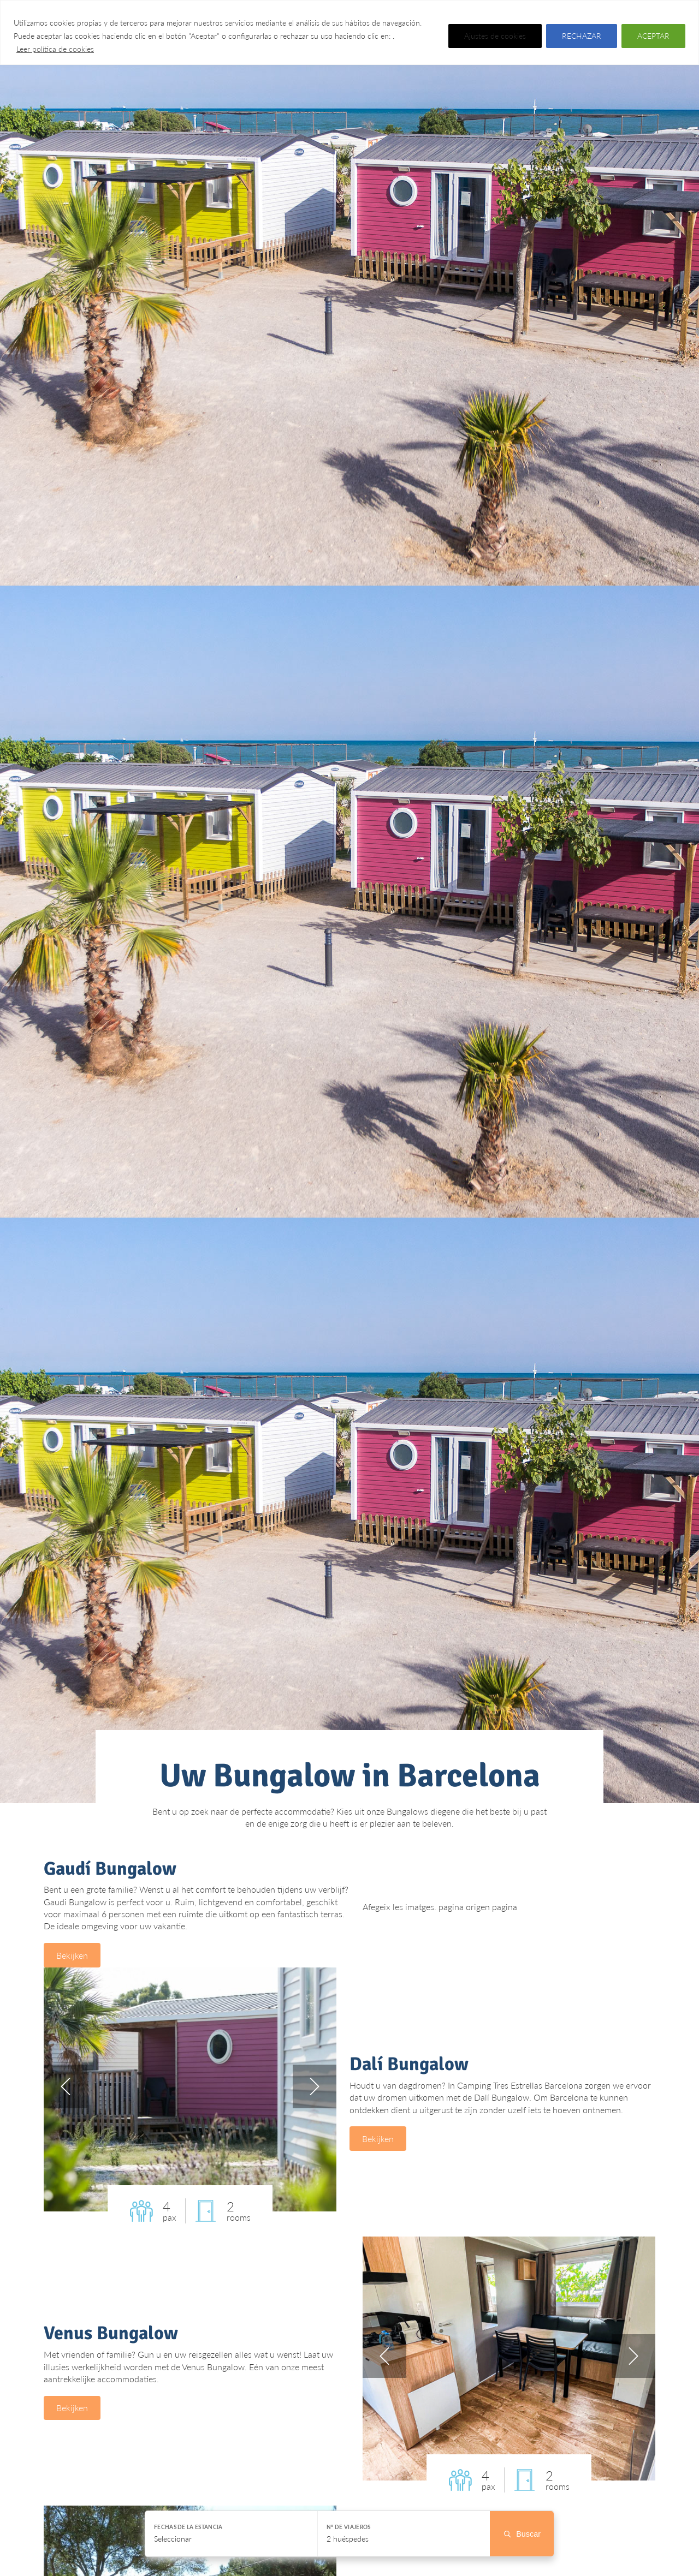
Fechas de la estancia (188, 2527)
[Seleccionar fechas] (231, 2533)
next (314, 2090)
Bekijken (75, 1957)
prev (65, 2090)
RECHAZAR (581, 35)
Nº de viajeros (348, 2527)
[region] (349, 32)
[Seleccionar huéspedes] (404, 2533)
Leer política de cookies (55, 48)
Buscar (522, 2534)
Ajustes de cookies (495, 35)
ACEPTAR (653, 35)
